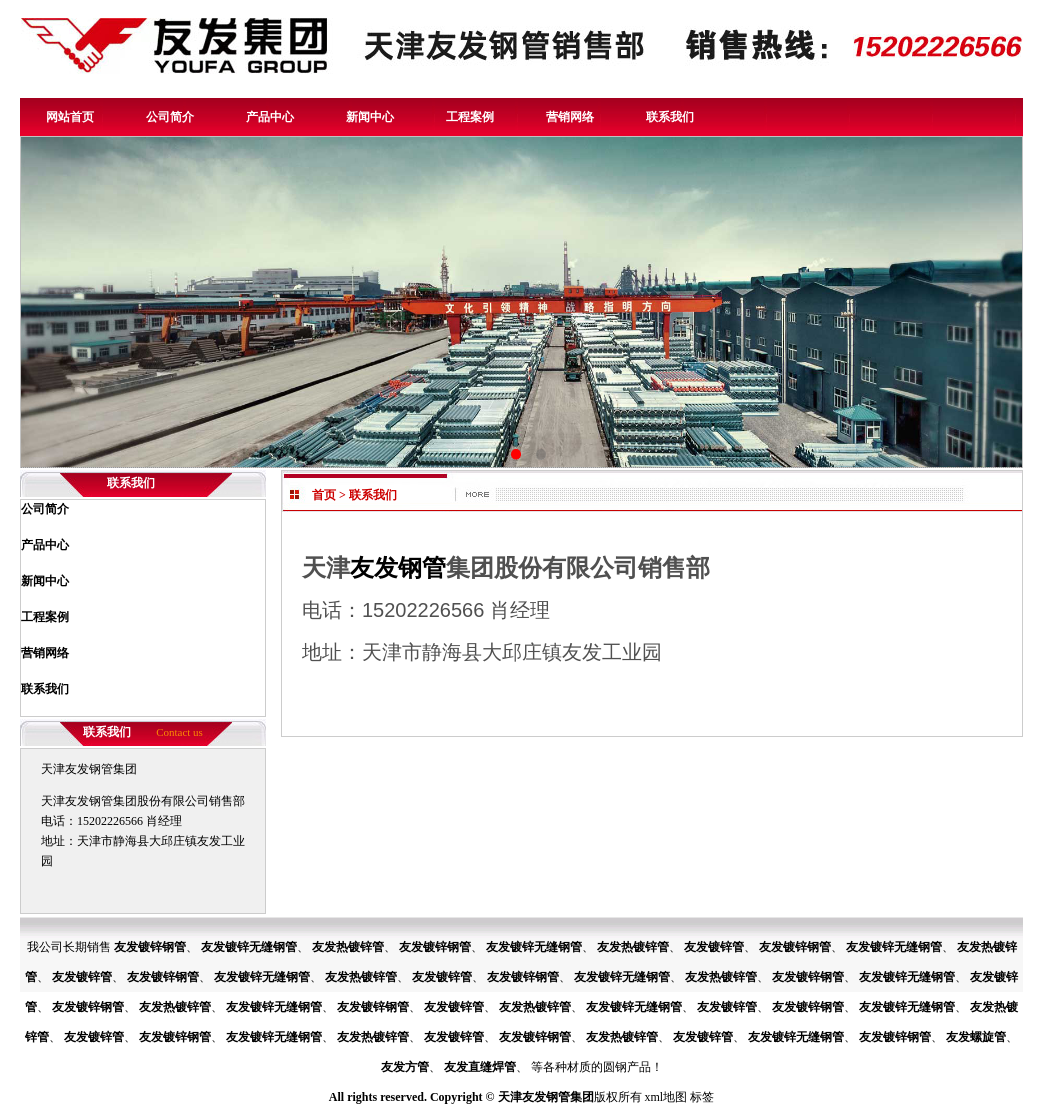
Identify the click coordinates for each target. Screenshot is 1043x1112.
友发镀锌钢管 (150, 947)
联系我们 (670, 117)
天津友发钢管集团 (546, 1097)
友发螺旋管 (976, 1037)
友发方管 (405, 1067)
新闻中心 (370, 117)
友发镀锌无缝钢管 (249, 947)
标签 (702, 1097)
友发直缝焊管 (480, 1067)
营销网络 (570, 117)
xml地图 (666, 1097)
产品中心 (270, 117)
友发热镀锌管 (348, 947)
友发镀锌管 (714, 947)
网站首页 (70, 117)
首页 (324, 495)
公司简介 (170, 117)
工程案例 (470, 117)
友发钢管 (398, 567)
